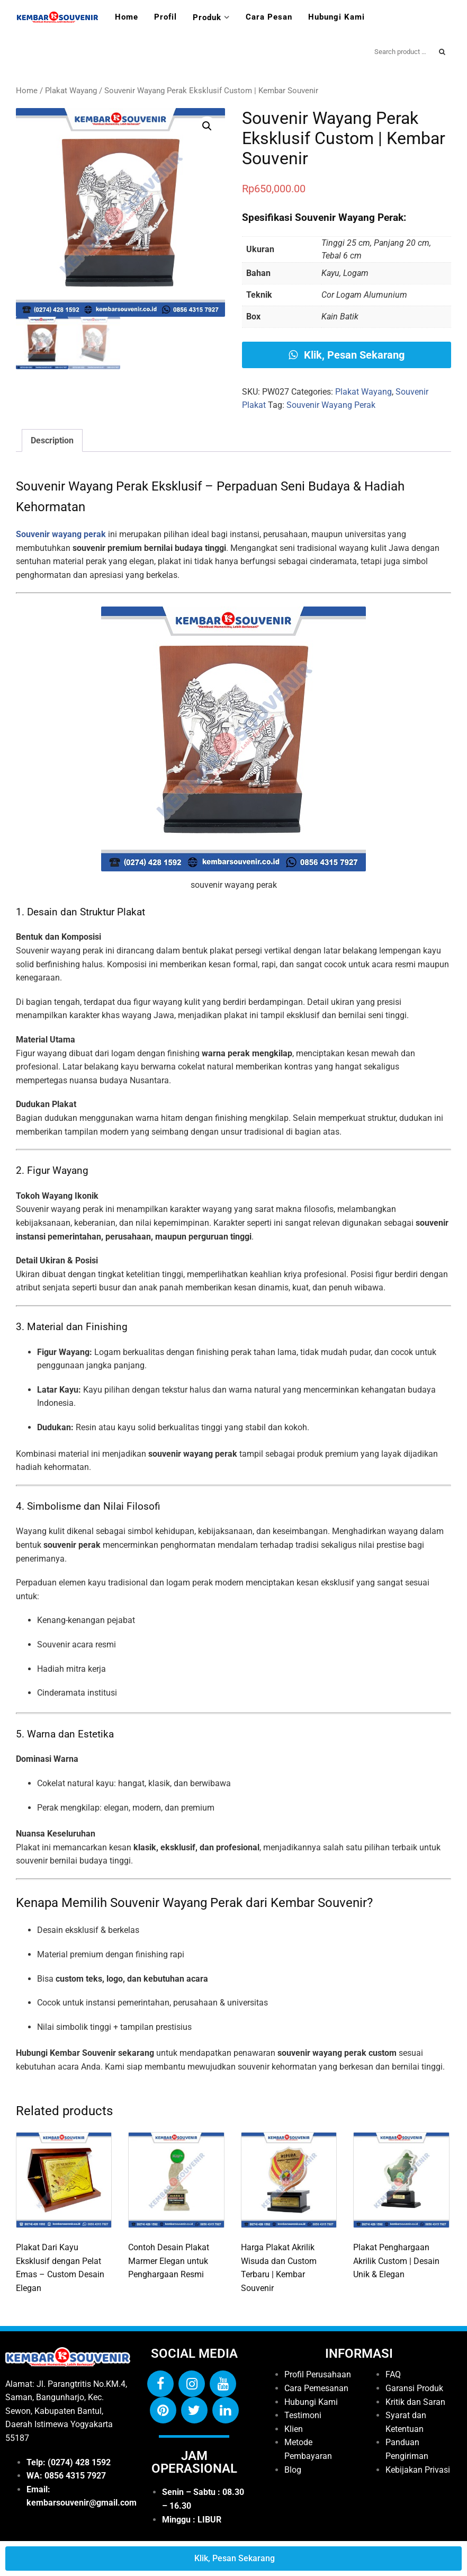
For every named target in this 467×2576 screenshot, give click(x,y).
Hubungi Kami (336, 17)
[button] (207, 126)
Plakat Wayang (71, 90)
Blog (292, 2470)
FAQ (393, 2374)
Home (126, 17)
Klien (293, 2429)
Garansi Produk (414, 2388)
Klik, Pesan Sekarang (347, 355)
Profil (165, 17)
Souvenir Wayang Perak (330, 405)
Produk (207, 17)
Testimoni (302, 2415)
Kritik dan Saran (415, 2402)
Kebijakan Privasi (417, 2470)
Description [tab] (52, 440)
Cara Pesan (269, 17)
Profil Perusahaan (317, 2374)
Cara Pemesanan (316, 2388)
